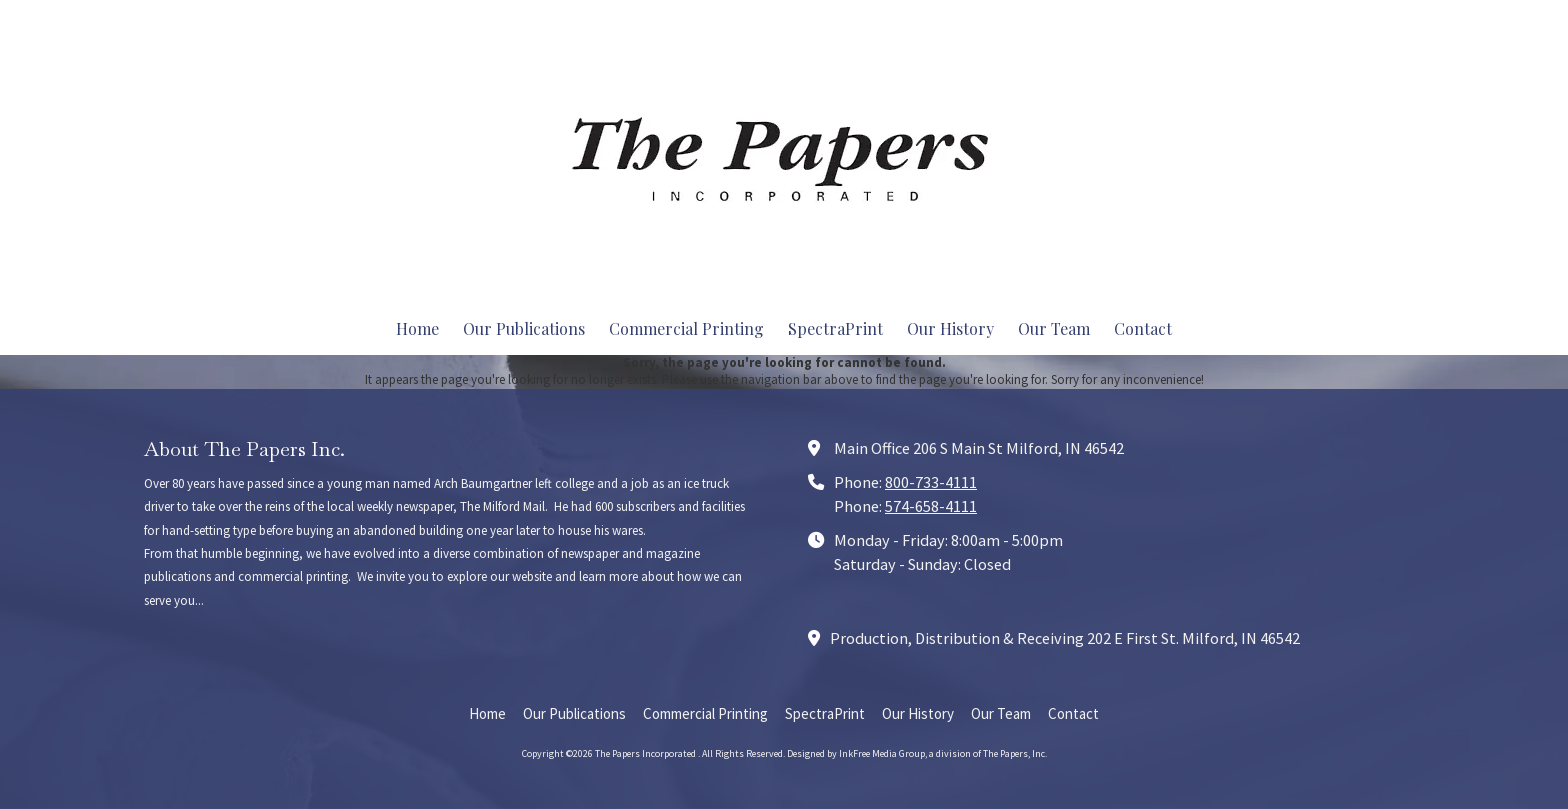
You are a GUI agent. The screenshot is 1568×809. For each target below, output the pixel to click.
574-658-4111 (931, 506)
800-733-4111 (931, 482)
